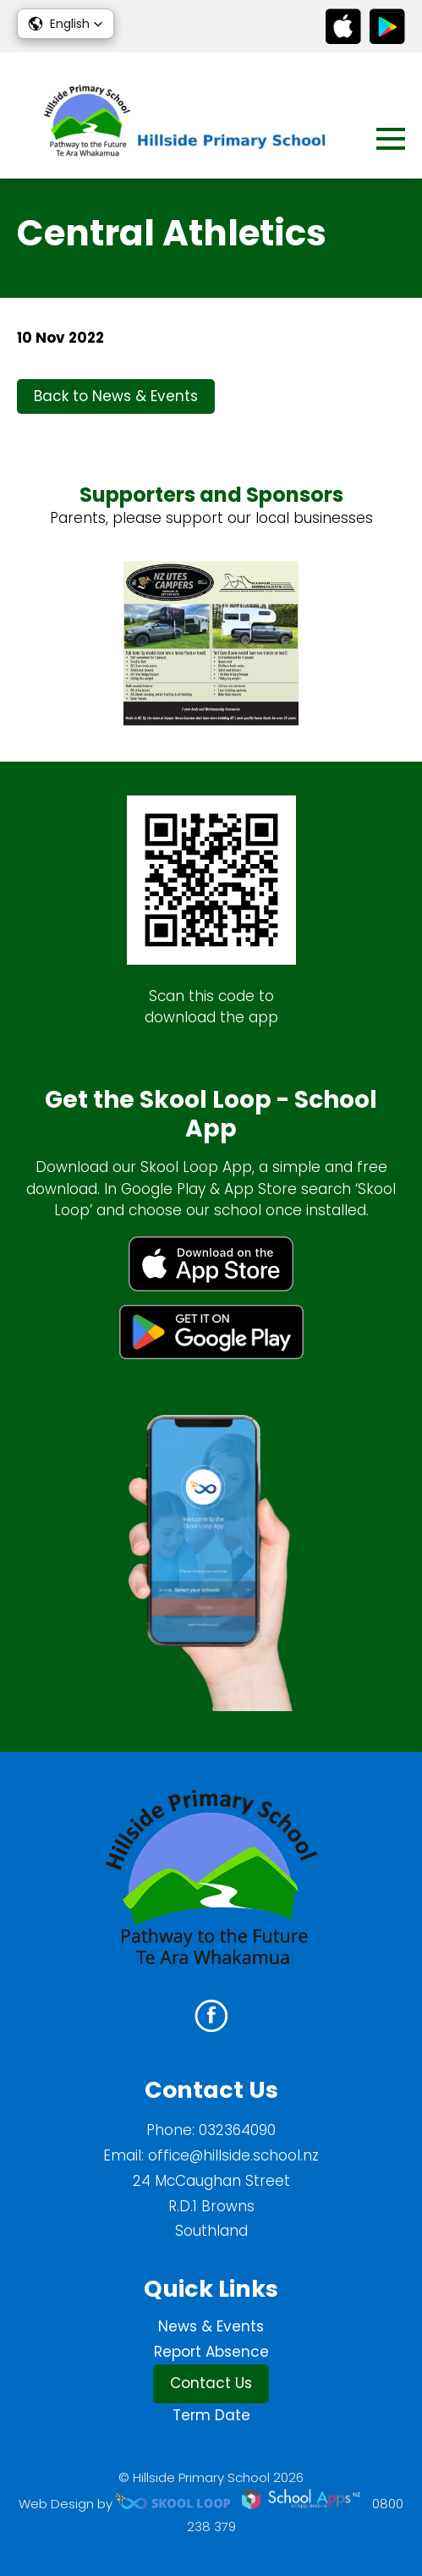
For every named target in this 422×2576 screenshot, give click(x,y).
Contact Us (211, 2383)
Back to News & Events (116, 396)
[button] (65, 23)
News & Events (211, 2326)
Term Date (211, 2415)
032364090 (237, 2130)
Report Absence (211, 2352)
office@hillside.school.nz (233, 2155)
